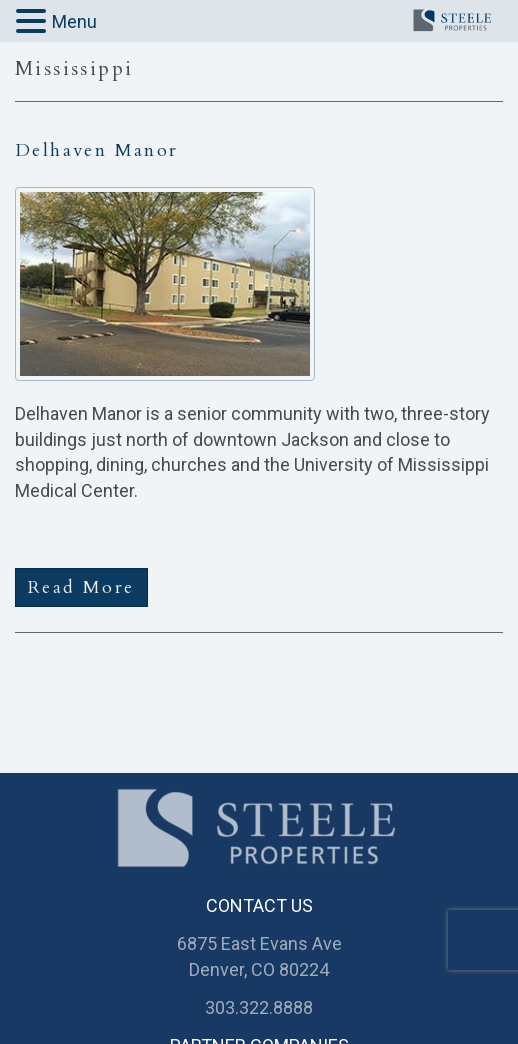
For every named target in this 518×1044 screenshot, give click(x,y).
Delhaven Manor (97, 150)
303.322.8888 (259, 1007)
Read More (81, 587)
